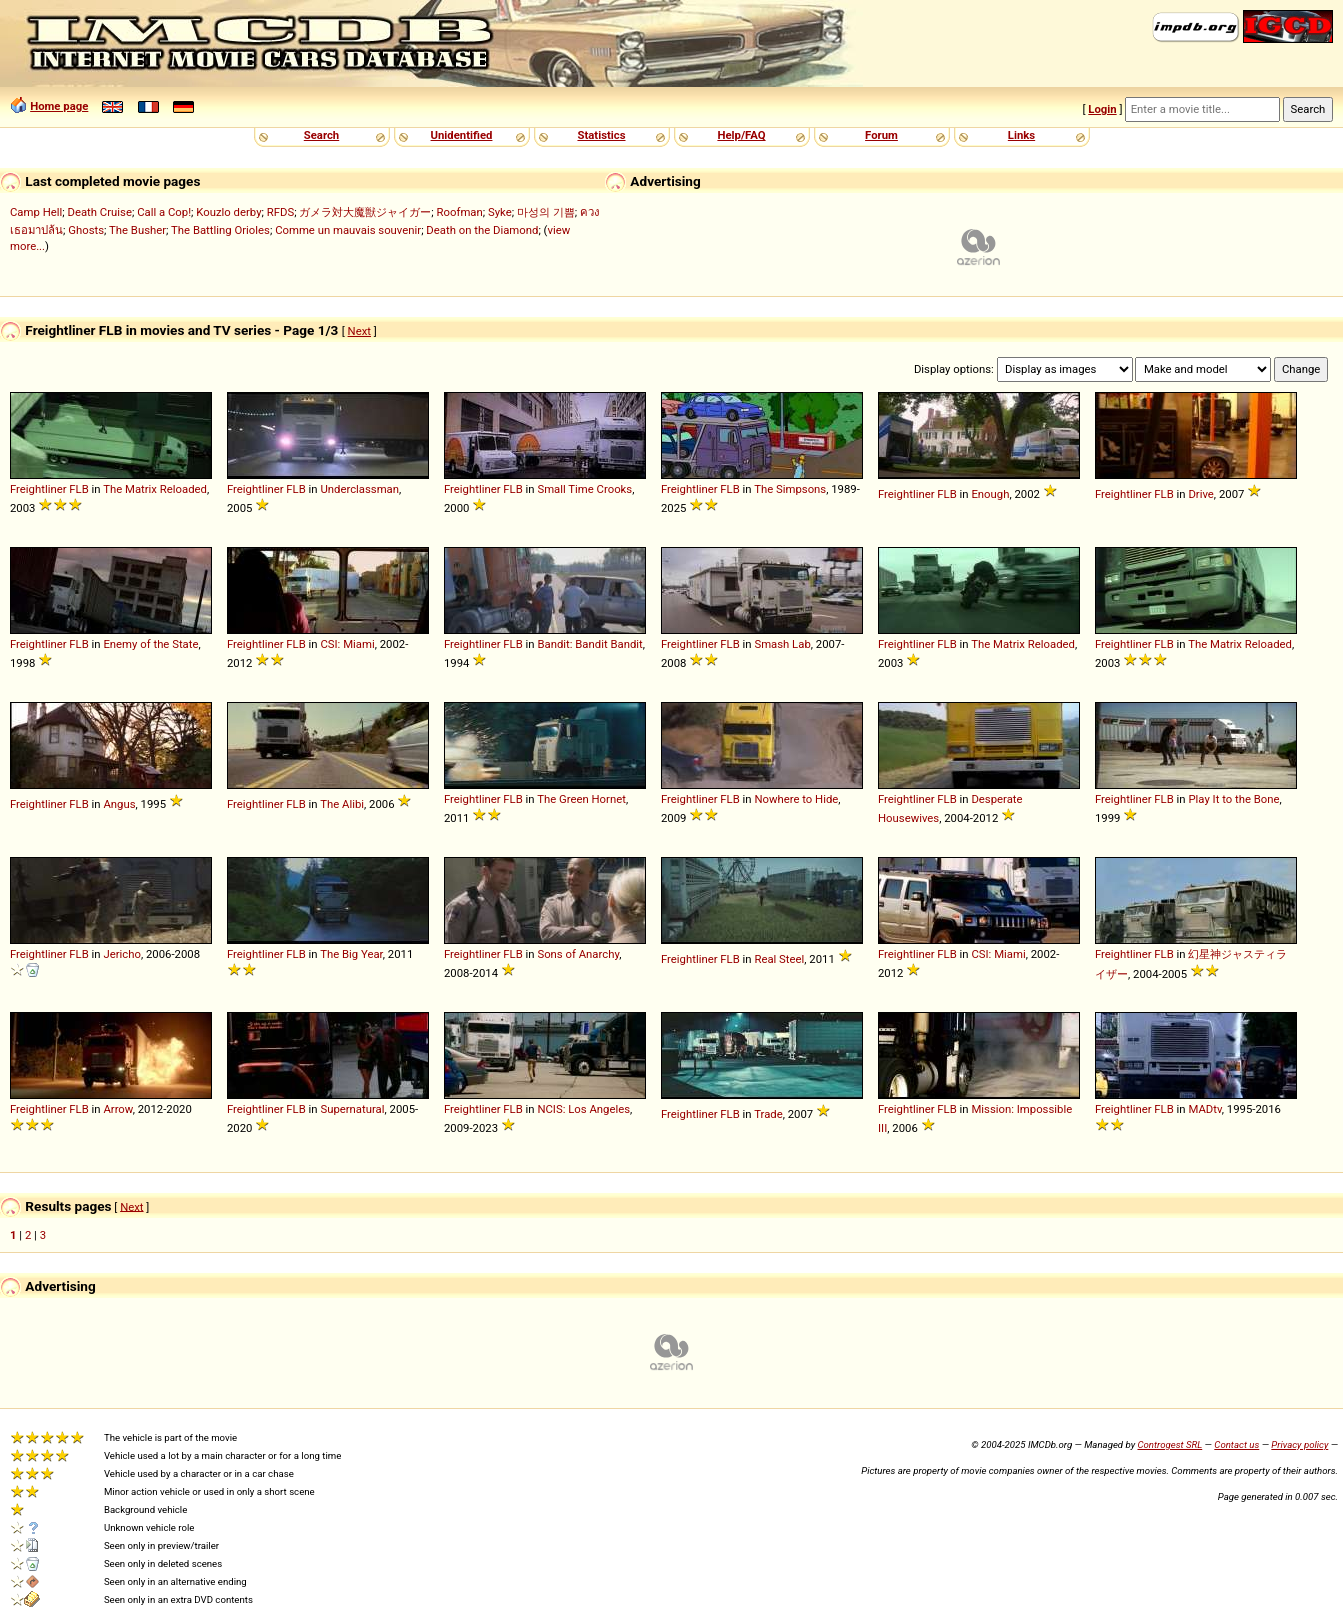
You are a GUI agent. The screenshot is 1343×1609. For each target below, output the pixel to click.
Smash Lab (782, 644)
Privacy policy (1299, 1444)
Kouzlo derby (228, 212)
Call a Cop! (164, 212)
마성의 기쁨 (546, 212)
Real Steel (779, 959)
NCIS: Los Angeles (583, 1109)
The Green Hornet (581, 799)
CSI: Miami (347, 644)
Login (1102, 109)
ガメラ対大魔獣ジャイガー (365, 212)
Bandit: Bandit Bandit (589, 644)
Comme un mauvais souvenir (348, 230)
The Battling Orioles (220, 230)
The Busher (137, 230)
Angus (119, 804)
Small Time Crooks (584, 489)
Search (321, 135)
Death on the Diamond (482, 230)
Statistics (601, 135)
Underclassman (359, 489)
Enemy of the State (150, 644)
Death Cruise (99, 212)
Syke (500, 212)
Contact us (1236, 1444)
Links (1021, 135)
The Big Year (351, 954)
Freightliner (38, 489)
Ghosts (86, 230)
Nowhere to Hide (796, 799)
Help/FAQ (741, 135)
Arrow (117, 1109)
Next (359, 331)
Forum (881, 135)
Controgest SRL (1169, 1444)
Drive (1200, 494)
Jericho (121, 954)
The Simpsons (790, 489)
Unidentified (462, 135)
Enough (990, 494)
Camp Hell (36, 212)
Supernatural (352, 1109)
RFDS (280, 212)
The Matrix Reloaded (155, 489)
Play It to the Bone (1233, 799)
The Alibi (342, 804)
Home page (59, 106)
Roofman (460, 212)
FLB (78, 489)
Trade (768, 1114)
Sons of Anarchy (578, 954)
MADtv (1204, 1109)
